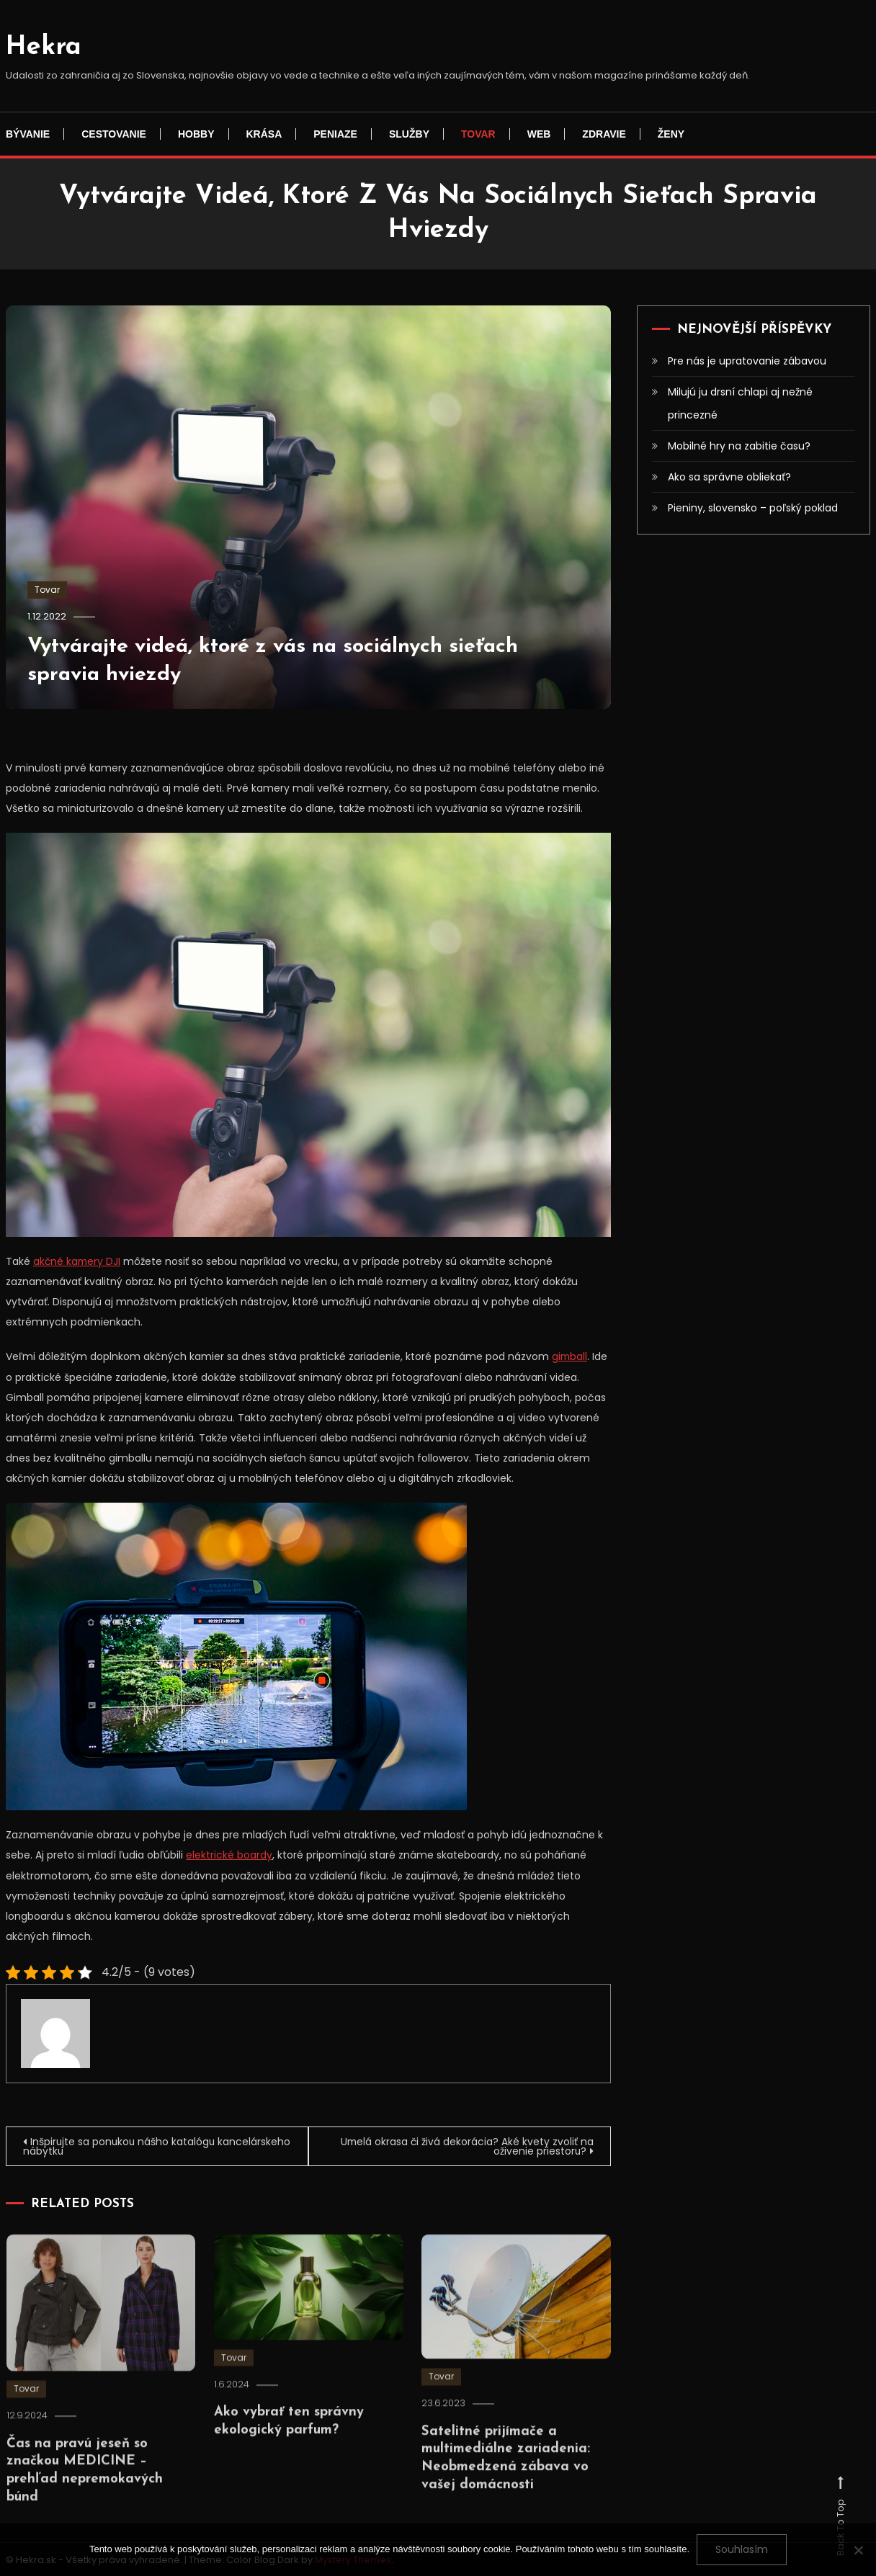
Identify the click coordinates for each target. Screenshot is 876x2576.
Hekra (43, 48)
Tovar (478, 134)
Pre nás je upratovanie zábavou (747, 361)
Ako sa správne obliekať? (729, 477)
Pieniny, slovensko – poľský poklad (753, 508)
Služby (409, 134)
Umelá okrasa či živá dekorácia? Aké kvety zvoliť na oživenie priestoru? (464, 2145)
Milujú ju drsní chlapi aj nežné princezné (740, 403)
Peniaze (335, 134)
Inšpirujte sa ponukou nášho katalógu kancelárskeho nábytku (121, 2145)
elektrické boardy (229, 1854)
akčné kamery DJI (77, 1261)
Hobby (196, 134)
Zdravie (603, 134)
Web (539, 134)
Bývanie (28, 134)
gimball (570, 1356)
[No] (858, 2550)
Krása (264, 134)
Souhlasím (741, 2549)
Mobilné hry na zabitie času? (739, 446)
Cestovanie (113, 134)
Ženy (671, 134)
